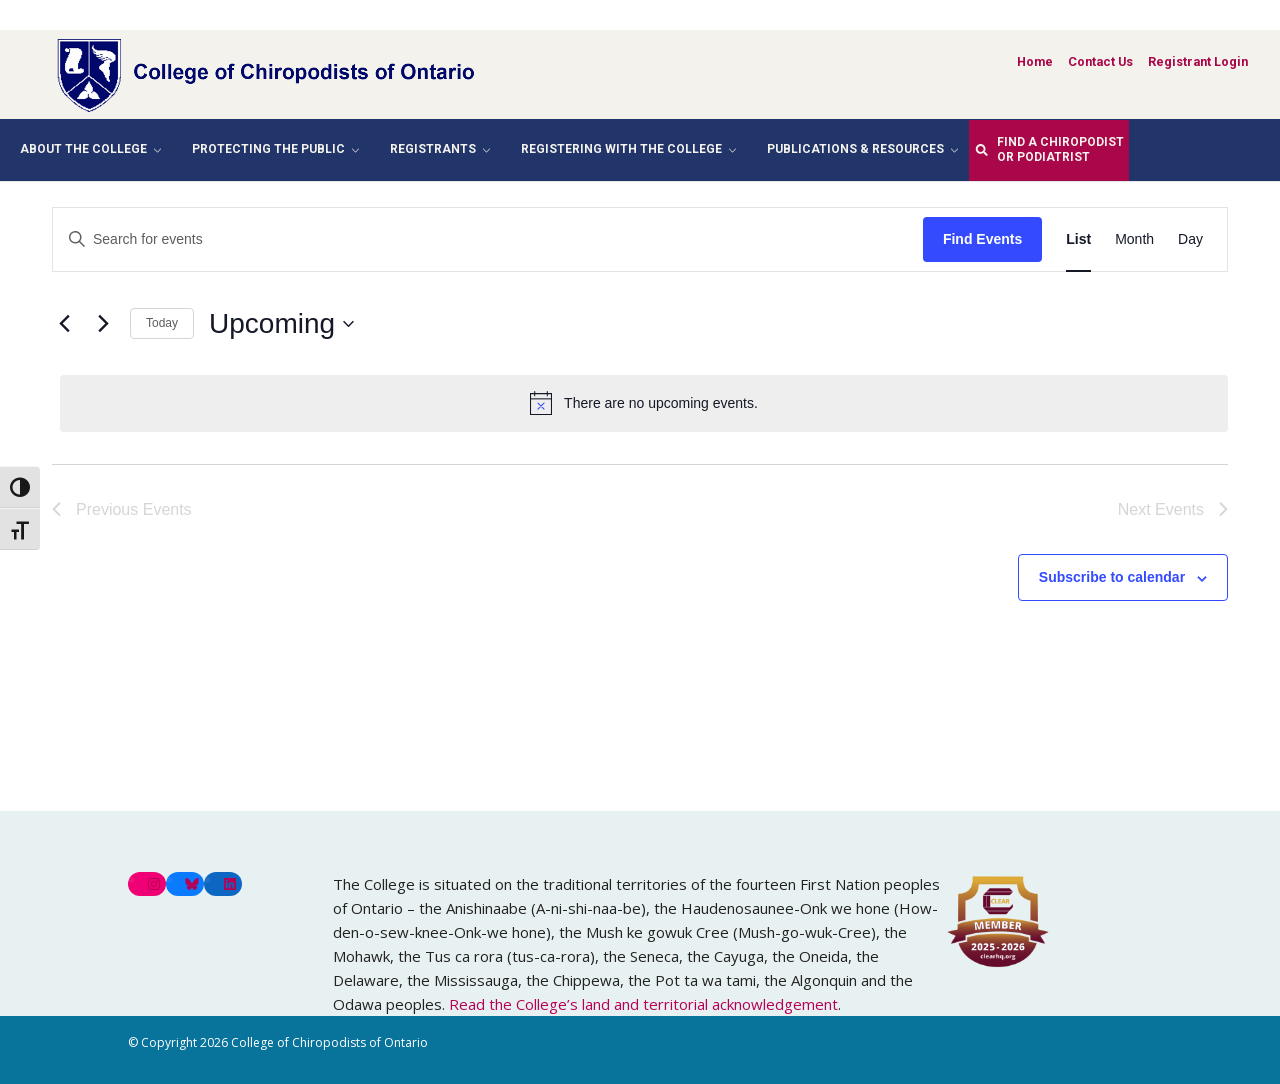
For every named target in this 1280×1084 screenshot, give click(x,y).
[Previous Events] (64, 324)
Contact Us (1100, 61)
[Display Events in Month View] (1134, 239)
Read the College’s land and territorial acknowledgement (643, 1004)
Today (162, 323)
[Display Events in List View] (1078, 239)
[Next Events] (103, 324)
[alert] (644, 403)
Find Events (982, 239)
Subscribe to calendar (1112, 577)
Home (1035, 61)
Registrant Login (1198, 61)
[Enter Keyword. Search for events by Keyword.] (488, 239)
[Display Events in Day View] (1190, 239)
